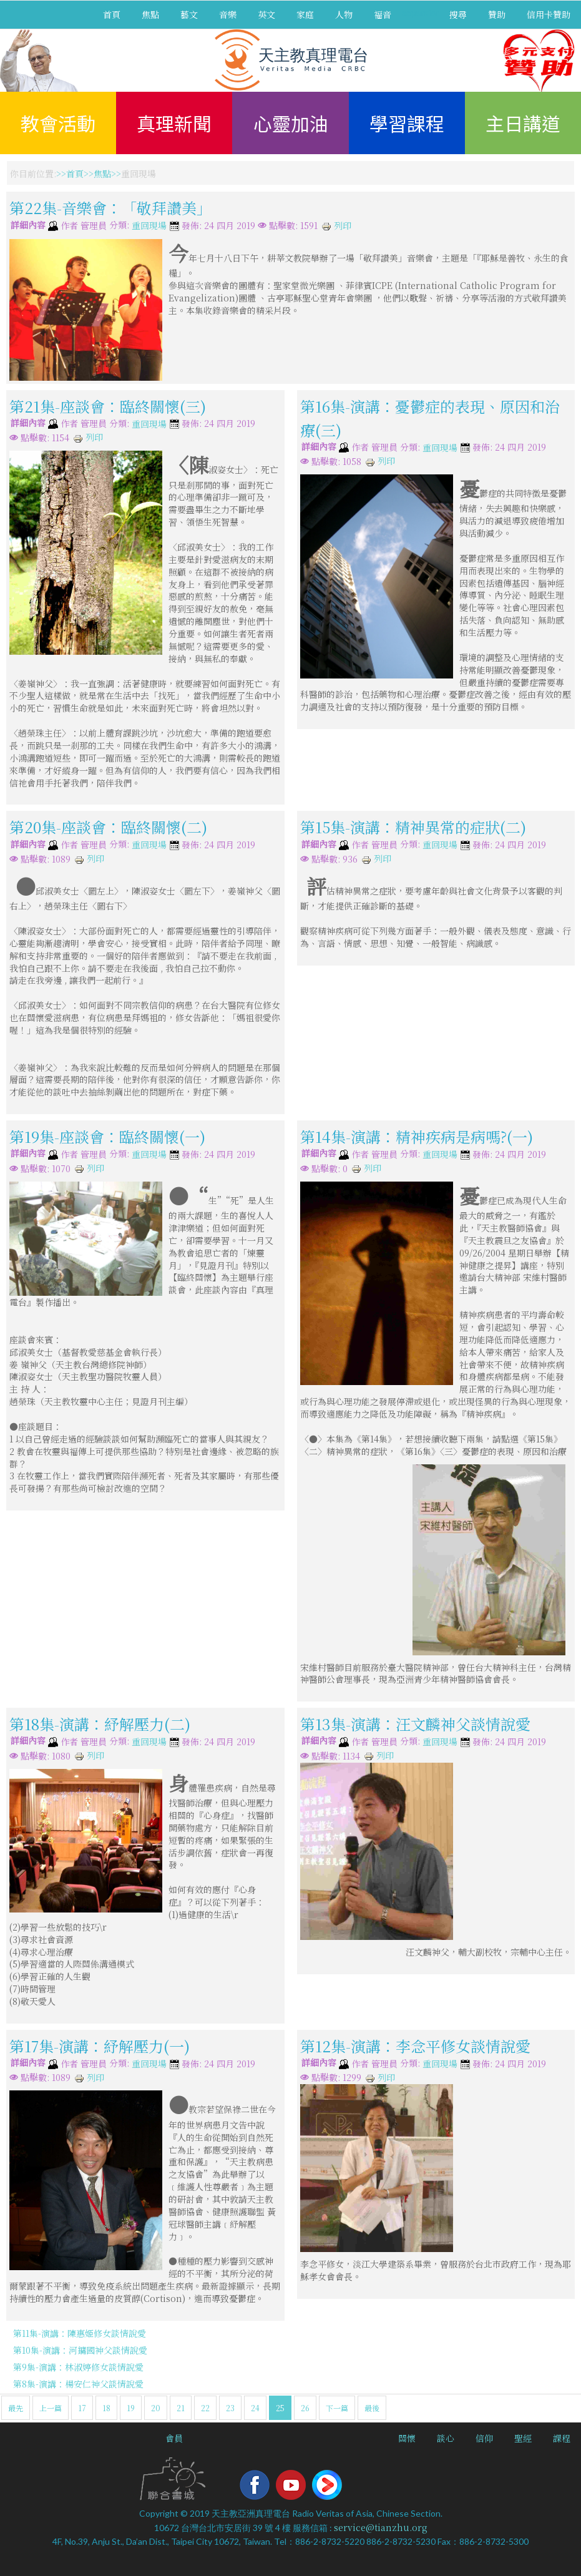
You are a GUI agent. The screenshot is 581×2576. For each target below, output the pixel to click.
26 (305, 2407)
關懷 (407, 2438)
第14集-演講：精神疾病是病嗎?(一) (416, 1136)
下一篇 (337, 2407)
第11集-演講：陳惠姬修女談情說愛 (79, 2333)
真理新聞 (174, 123)
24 (255, 2407)
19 (131, 2407)
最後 (371, 2407)
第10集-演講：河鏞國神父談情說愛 (80, 2350)
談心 (445, 2438)
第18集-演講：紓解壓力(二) (99, 1724)
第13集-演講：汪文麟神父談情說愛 (415, 1724)
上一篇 (50, 2407)
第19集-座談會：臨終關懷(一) (107, 1136)
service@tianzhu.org (380, 2527)
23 (230, 2407)
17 (82, 2407)
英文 (266, 14)
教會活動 (58, 123)
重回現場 (149, 226)
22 (205, 2407)
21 (181, 2407)
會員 (174, 2438)
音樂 (228, 14)
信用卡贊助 (548, 14)
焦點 (150, 14)
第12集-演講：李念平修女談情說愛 (415, 2046)
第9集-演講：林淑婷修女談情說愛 (78, 2367)
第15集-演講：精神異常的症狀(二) (413, 827)
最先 (15, 2407)
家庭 (305, 14)
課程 (561, 2438)
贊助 (496, 14)
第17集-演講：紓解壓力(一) (99, 2046)
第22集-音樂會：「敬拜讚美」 (110, 207)
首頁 (111, 14)
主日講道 (523, 123)
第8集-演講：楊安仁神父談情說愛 (78, 2384)
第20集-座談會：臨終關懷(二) (108, 827)
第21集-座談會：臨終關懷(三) (107, 405)
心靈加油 (290, 123)
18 (106, 2407)
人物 (344, 14)
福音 (382, 14)
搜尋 (458, 14)
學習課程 (406, 123)
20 (155, 2407)
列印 (336, 225)
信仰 (484, 2438)
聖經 (523, 2438)
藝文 (189, 14)
